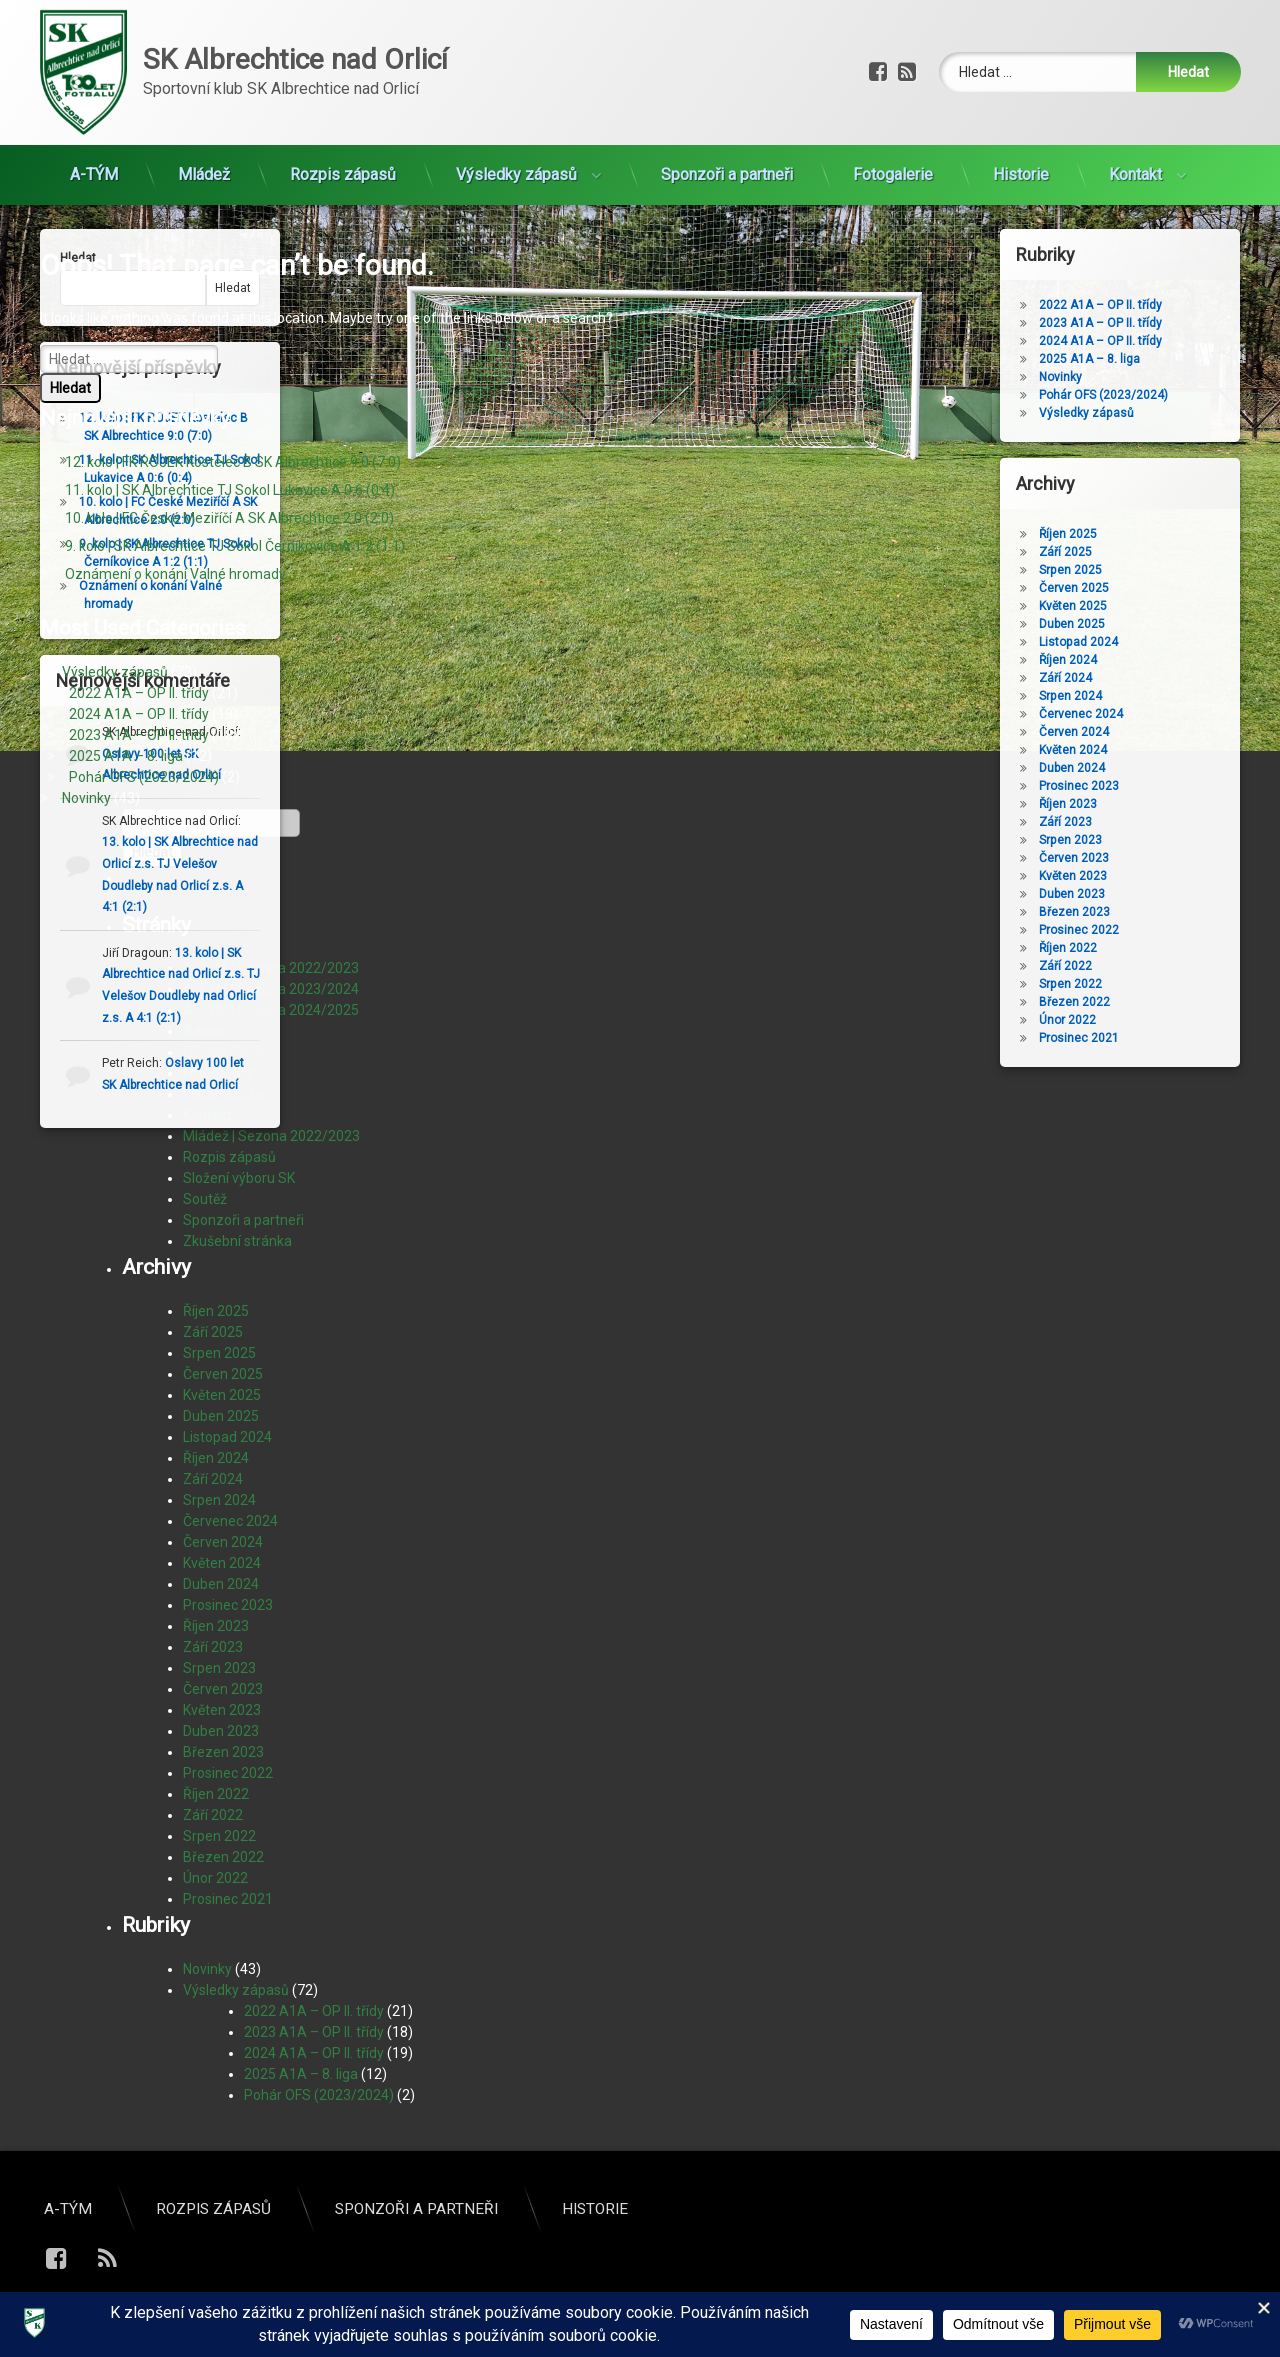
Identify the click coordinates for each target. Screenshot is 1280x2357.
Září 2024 (213, 1479)
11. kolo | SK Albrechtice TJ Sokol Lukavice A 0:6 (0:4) (230, 490)
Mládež (204, 155)
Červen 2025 (223, 1374)
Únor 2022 (215, 1878)
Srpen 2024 (219, 1500)
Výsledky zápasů (516, 155)
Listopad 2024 (227, 1437)
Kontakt (1135, 155)
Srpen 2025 (219, 1353)
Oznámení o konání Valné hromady (175, 574)
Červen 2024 (223, 1542)
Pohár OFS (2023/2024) (144, 777)
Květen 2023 (222, 1710)
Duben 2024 (221, 1584)
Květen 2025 (222, 1395)
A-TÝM (94, 155)
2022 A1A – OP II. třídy (139, 693)
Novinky (86, 798)
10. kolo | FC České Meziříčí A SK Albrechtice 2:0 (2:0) (229, 518)
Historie (1021, 155)
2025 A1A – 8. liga (126, 756)
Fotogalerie (893, 155)
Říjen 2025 (216, 1311)
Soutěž (205, 1199)
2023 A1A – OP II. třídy (139, 735)
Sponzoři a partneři (727, 155)
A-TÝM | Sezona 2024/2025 (271, 1010)
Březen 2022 (223, 1857)
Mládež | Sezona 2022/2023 (271, 1136)
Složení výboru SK (239, 1178)
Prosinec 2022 (228, 1773)
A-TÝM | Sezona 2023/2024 (271, 989)
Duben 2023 (221, 1731)
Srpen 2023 (219, 1668)
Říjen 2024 (216, 1458)
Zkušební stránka (237, 1241)
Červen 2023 (223, 1689)
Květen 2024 (222, 1563)
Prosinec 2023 (228, 1605)
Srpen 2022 (219, 1836)
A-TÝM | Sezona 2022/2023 (271, 968)
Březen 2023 (223, 1752)
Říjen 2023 (216, 1626)
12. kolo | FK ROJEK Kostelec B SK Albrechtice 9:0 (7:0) (233, 462)
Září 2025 (213, 1332)
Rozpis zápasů (343, 155)
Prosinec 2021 (228, 1899)
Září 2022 (213, 1815)
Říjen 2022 (216, 1794)
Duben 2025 (221, 1416)
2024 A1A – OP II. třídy (139, 714)
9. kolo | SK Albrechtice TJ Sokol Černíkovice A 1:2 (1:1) (235, 546)
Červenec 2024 (230, 1521)
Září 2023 (213, 1647)
